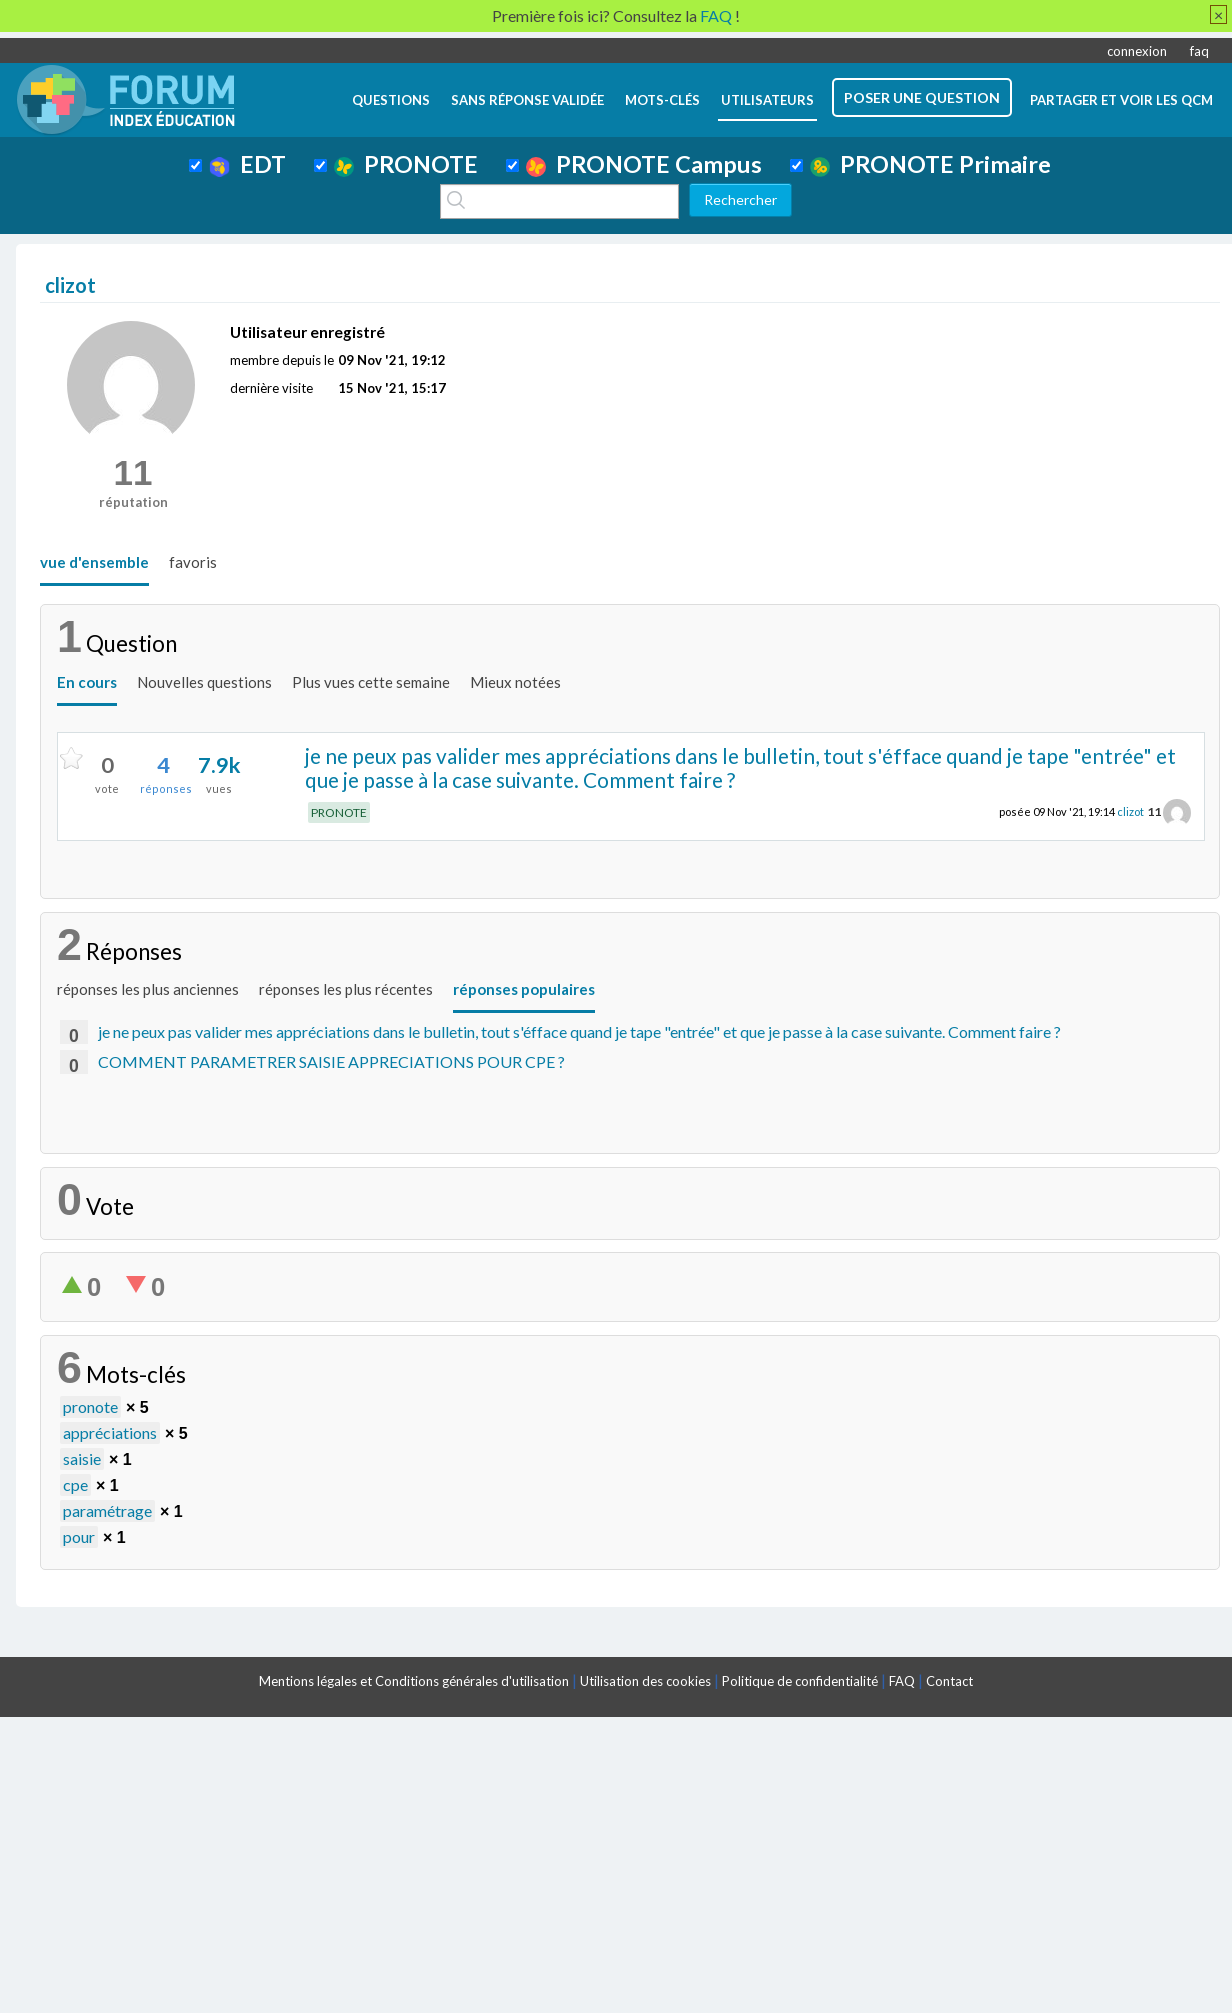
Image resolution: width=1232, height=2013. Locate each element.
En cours (87, 682)
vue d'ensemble (94, 562)
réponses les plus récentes (346, 989)
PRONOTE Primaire (930, 164)
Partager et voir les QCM (1121, 100)
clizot (1130, 811)
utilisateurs (767, 100)
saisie (82, 1458)
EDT (247, 164)
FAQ (902, 1681)
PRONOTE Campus (644, 164)
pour (79, 1536)
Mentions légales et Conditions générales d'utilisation (414, 1681)
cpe (75, 1484)
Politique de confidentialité (800, 1681)
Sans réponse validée (527, 100)
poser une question (922, 97)
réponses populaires (524, 989)
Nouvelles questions (204, 682)
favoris (193, 562)
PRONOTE (406, 164)
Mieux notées (515, 682)
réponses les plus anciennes (148, 989)
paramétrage (107, 1510)
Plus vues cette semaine (371, 682)
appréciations (110, 1432)
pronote (90, 1406)
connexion (1137, 51)
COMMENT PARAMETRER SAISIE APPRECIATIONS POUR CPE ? (331, 1061)
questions (391, 100)
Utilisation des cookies (645, 1681)
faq (1199, 51)
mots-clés (662, 100)
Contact (949, 1681)
